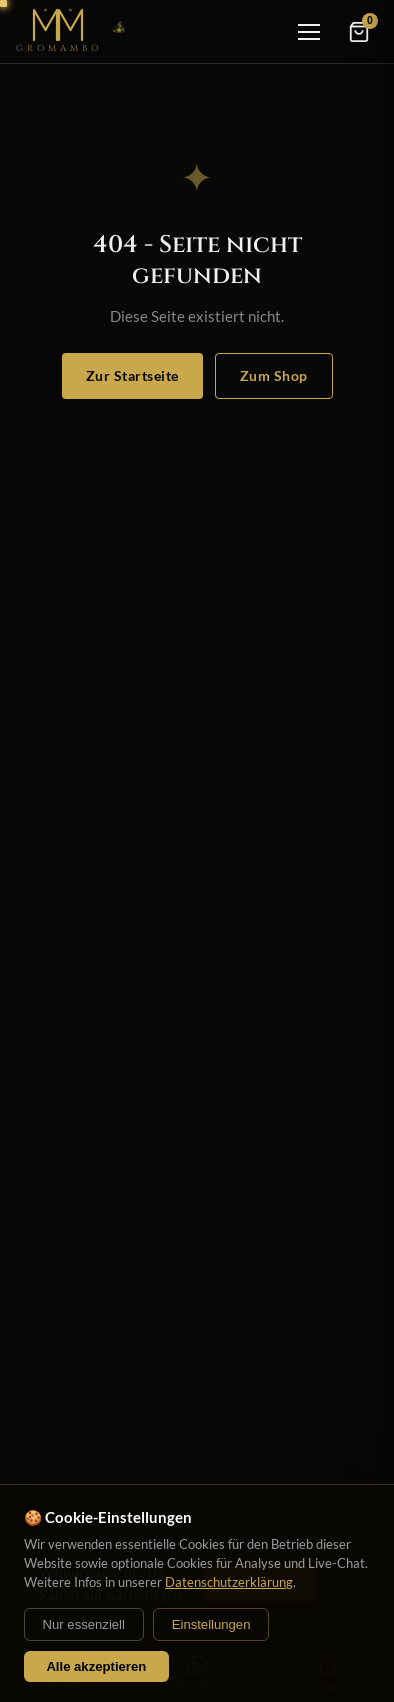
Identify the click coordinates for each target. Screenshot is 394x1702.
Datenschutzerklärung (229, 1582)
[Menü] (309, 32)
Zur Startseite (132, 375)
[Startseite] (74, 31)
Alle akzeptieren (96, 1666)
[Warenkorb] (359, 32)
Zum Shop (274, 375)
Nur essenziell (84, 1624)
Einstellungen (211, 1624)
